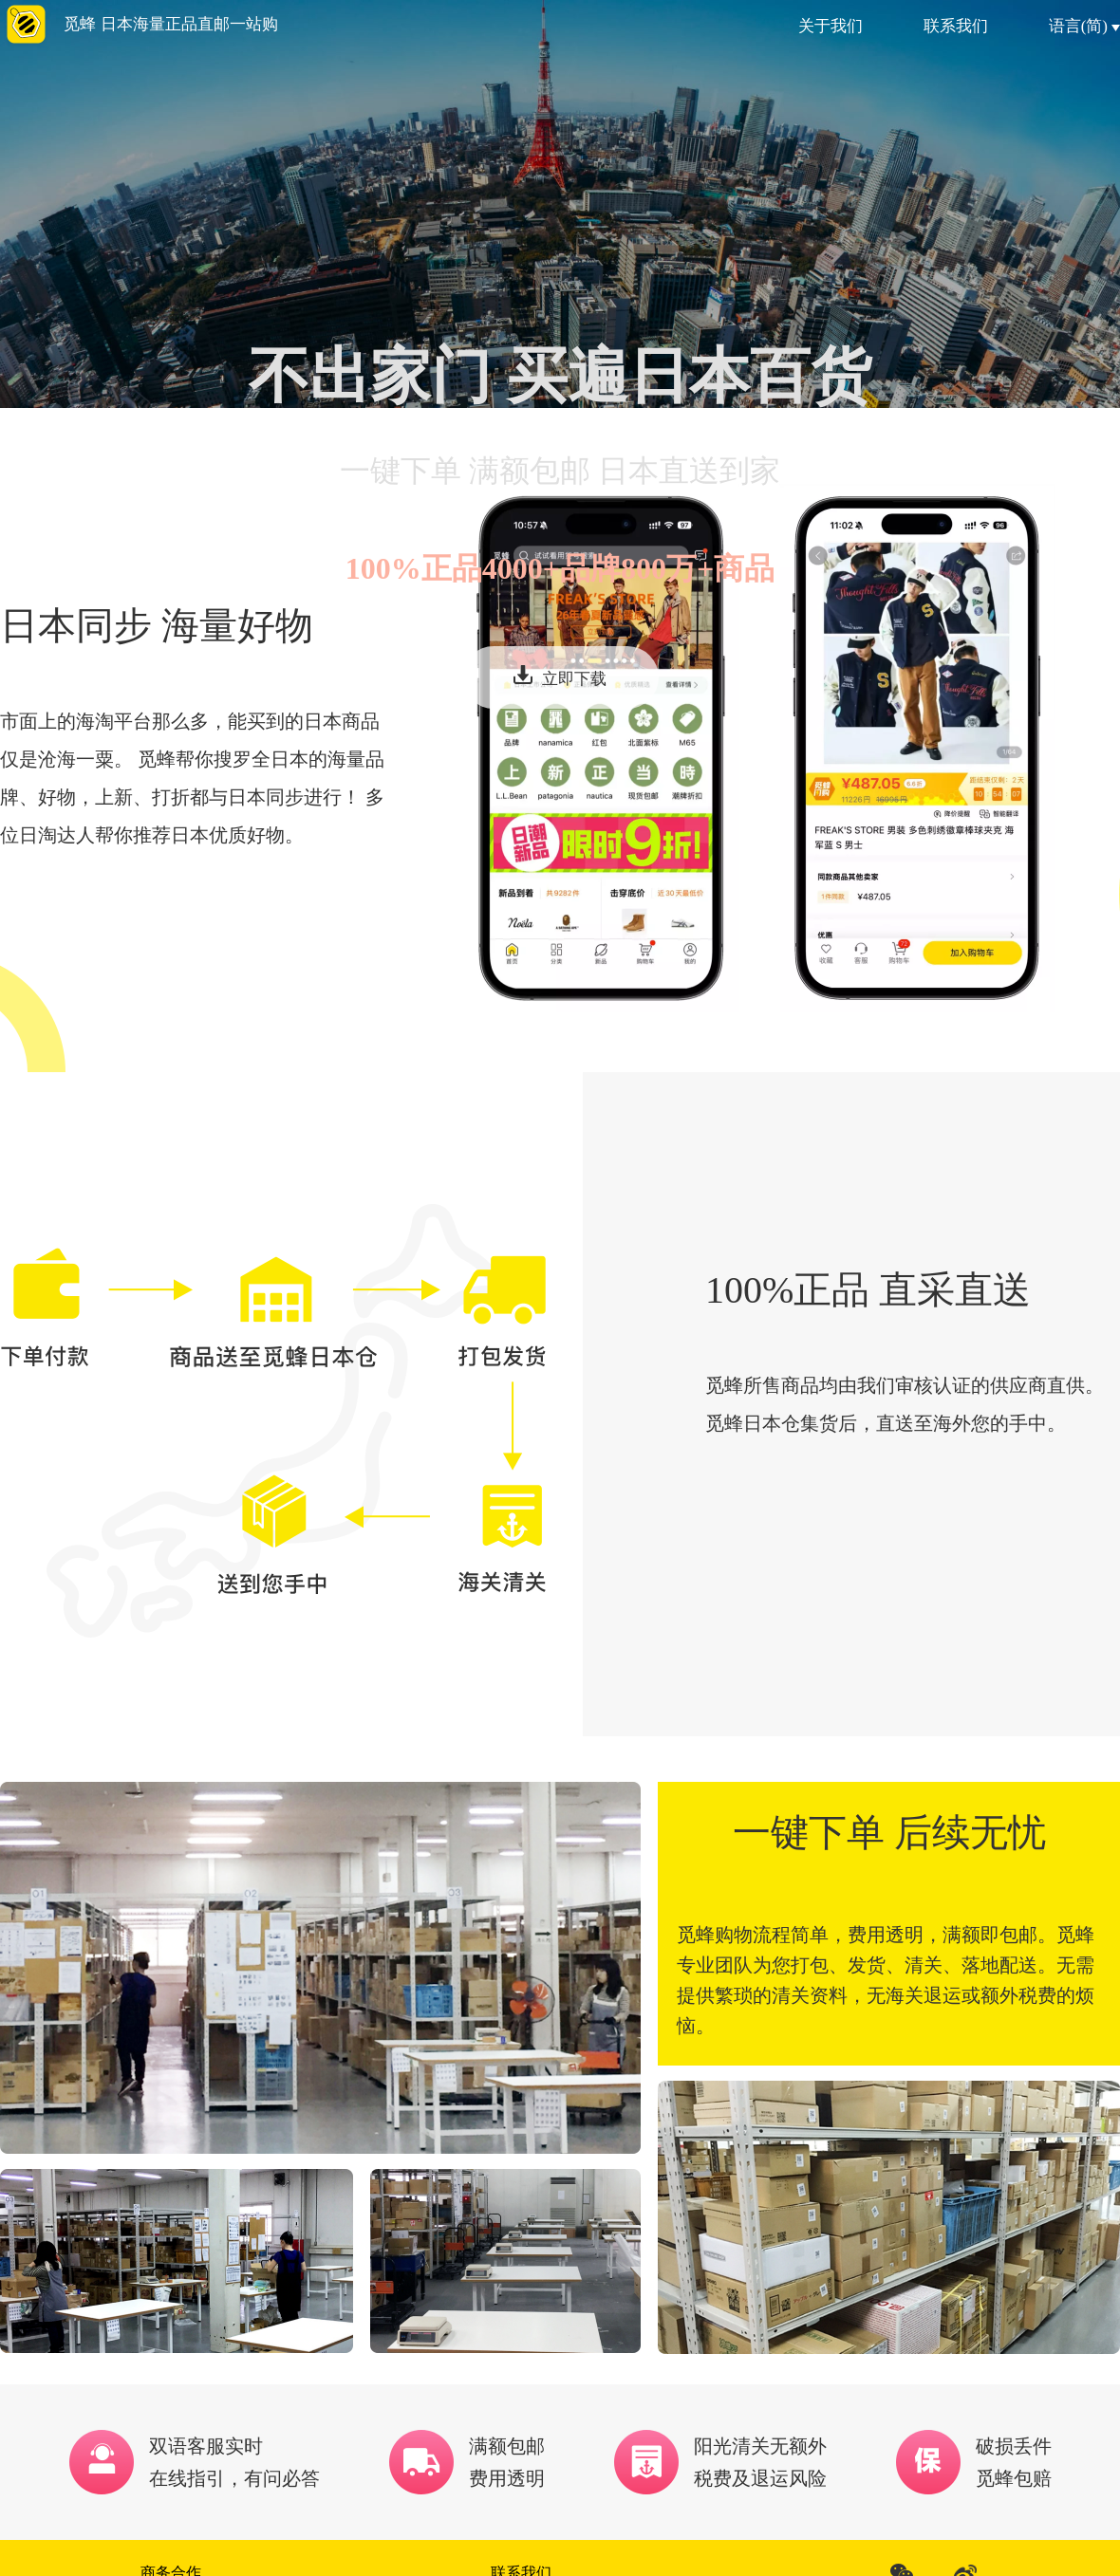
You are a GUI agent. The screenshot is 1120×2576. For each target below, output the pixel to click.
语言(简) (1084, 26)
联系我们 (956, 26)
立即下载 (560, 676)
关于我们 (830, 26)
